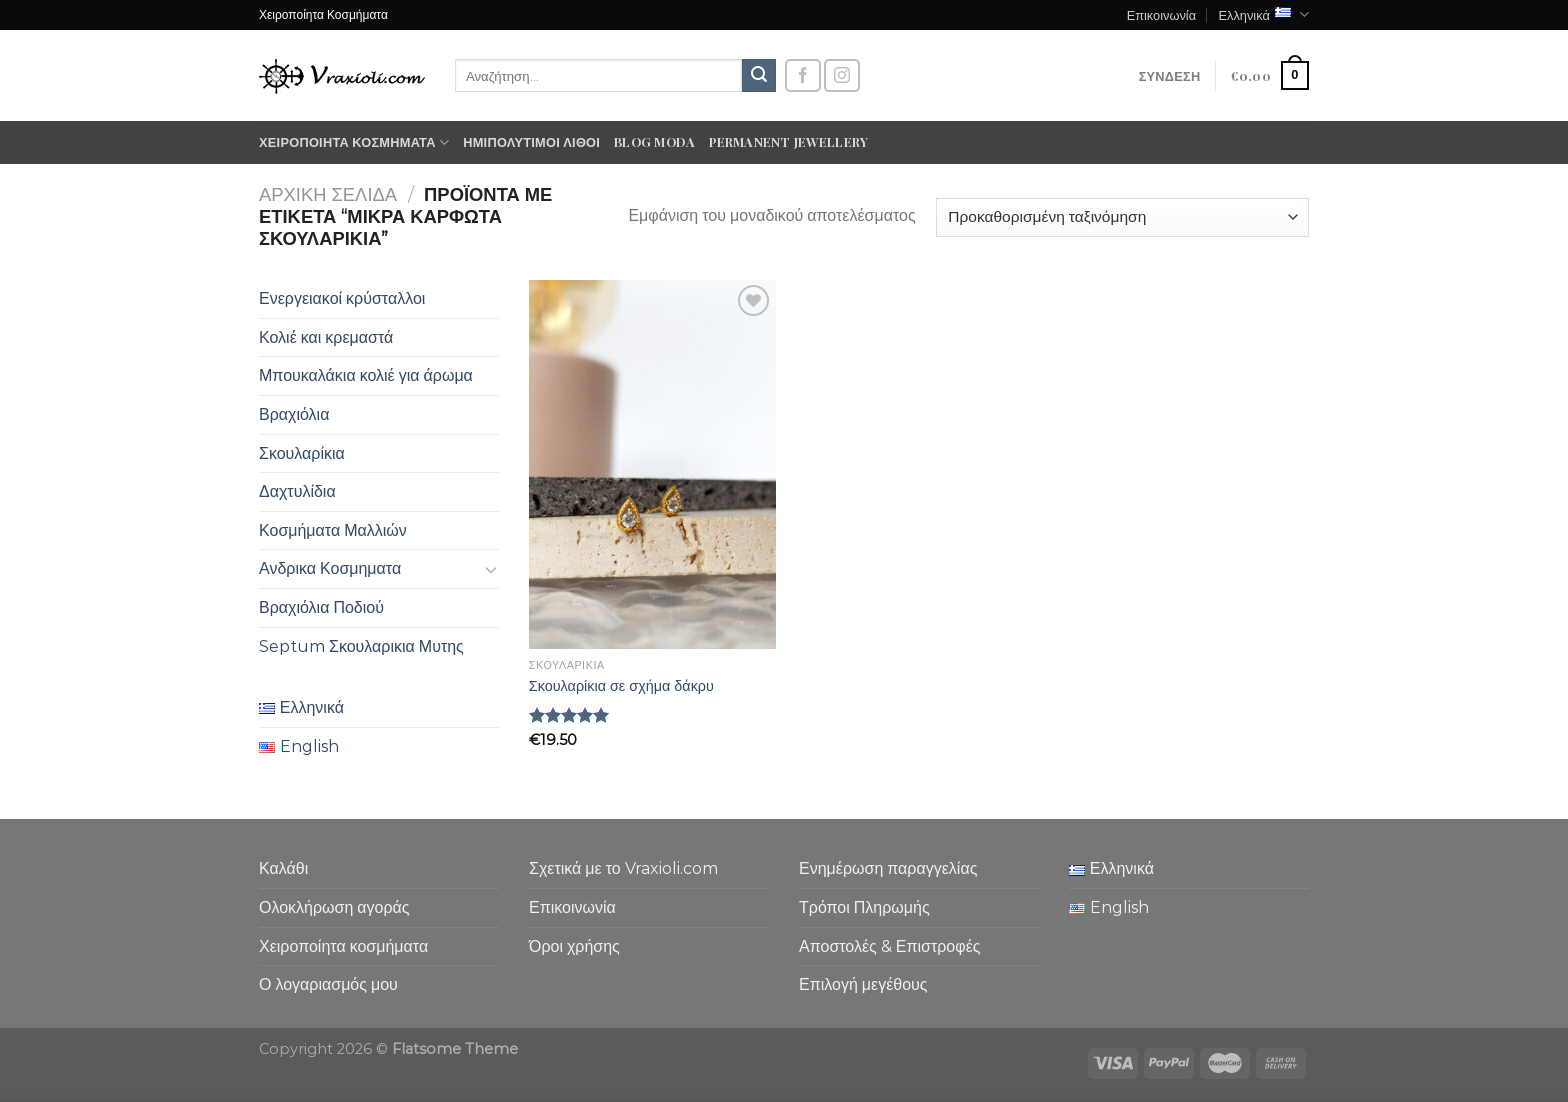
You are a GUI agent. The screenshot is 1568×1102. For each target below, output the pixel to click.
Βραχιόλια (294, 414)
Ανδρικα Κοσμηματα (330, 568)
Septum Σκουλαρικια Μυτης (361, 646)
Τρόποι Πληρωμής (864, 907)
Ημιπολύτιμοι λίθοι (531, 141)
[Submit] (759, 76)
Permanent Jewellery (788, 141)
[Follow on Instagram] (842, 75)
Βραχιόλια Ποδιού (321, 607)
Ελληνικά (1263, 14)
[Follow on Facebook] (803, 75)
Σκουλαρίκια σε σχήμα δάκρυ (621, 686)
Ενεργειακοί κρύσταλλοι (342, 298)
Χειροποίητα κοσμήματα (354, 142)
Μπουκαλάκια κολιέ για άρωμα (366, 375)
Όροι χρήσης (574, 946)
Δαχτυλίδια (297, 491)
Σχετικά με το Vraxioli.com (623, 868)
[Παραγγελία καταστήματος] (1122, 217)
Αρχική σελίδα (328, 194)
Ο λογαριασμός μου (328, 984)
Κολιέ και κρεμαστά (326, 337)
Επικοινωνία (1161, 14)
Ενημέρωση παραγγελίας (888, 868)
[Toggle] (491, 569)
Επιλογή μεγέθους (863, 984)
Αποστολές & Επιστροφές (889, 946)
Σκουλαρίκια (302, 453)
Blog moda (654, 141)
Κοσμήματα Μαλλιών (333, 530)
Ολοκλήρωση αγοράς (334, 907)
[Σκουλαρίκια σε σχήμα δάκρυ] (652, 464)
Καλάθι (283, 868)
